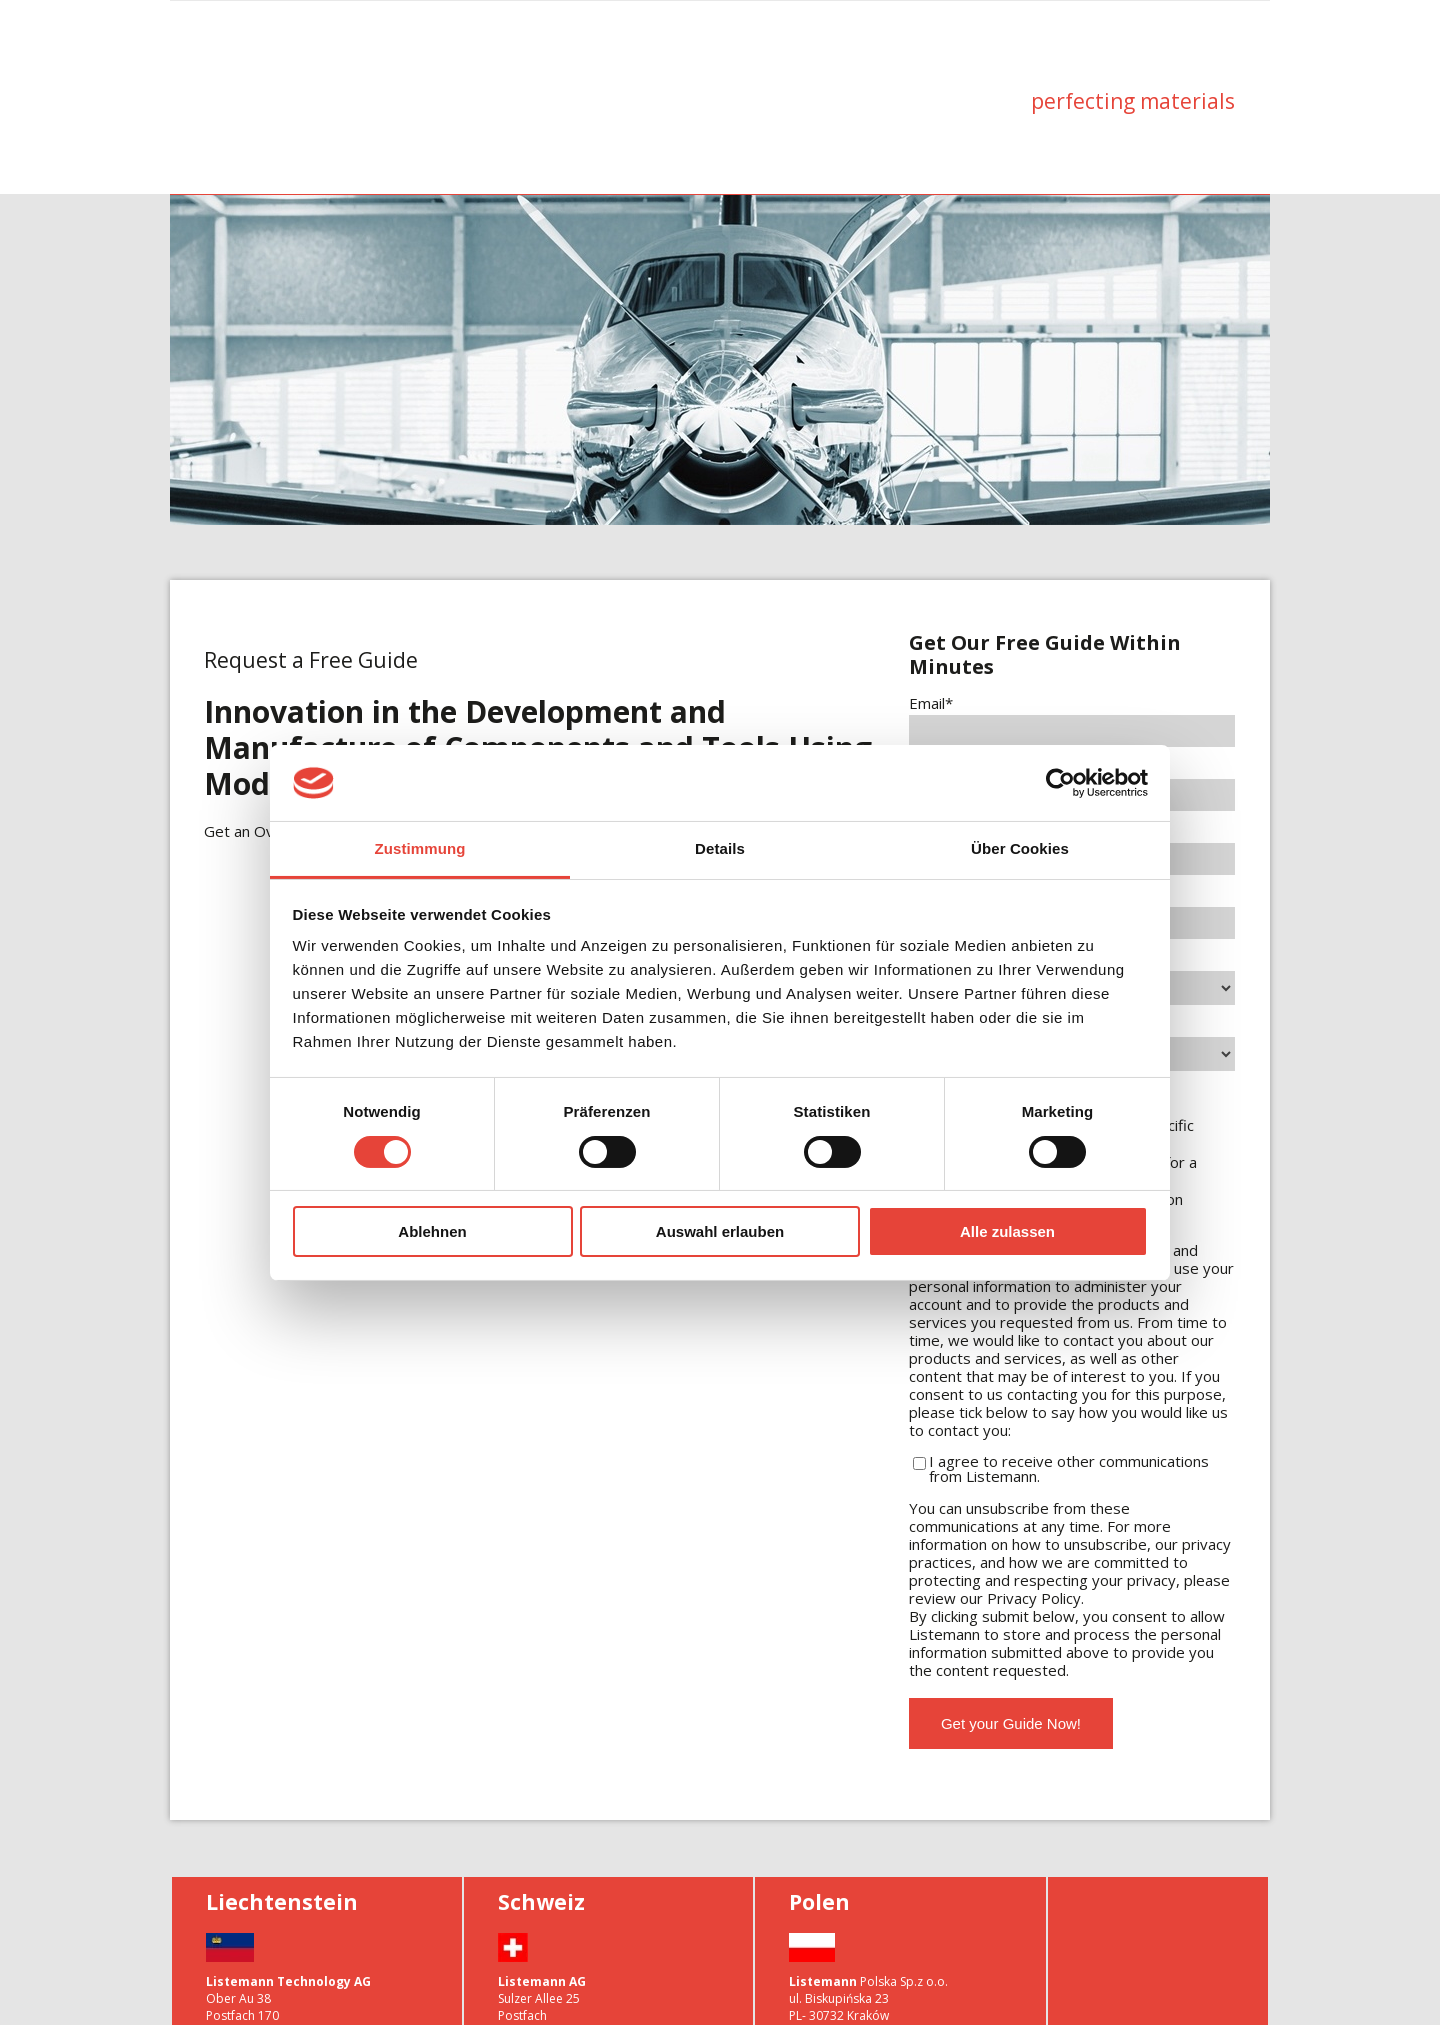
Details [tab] (720, 848)
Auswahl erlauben (720, 1231)
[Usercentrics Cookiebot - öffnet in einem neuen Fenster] (1060, 783)
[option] (720, 297)
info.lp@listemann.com (854, 1986)
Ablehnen (432, 1231)
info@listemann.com (264, 2003)
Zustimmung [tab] (420, 848)
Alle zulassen (1007, 1231)
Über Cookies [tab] (1020, 848)
